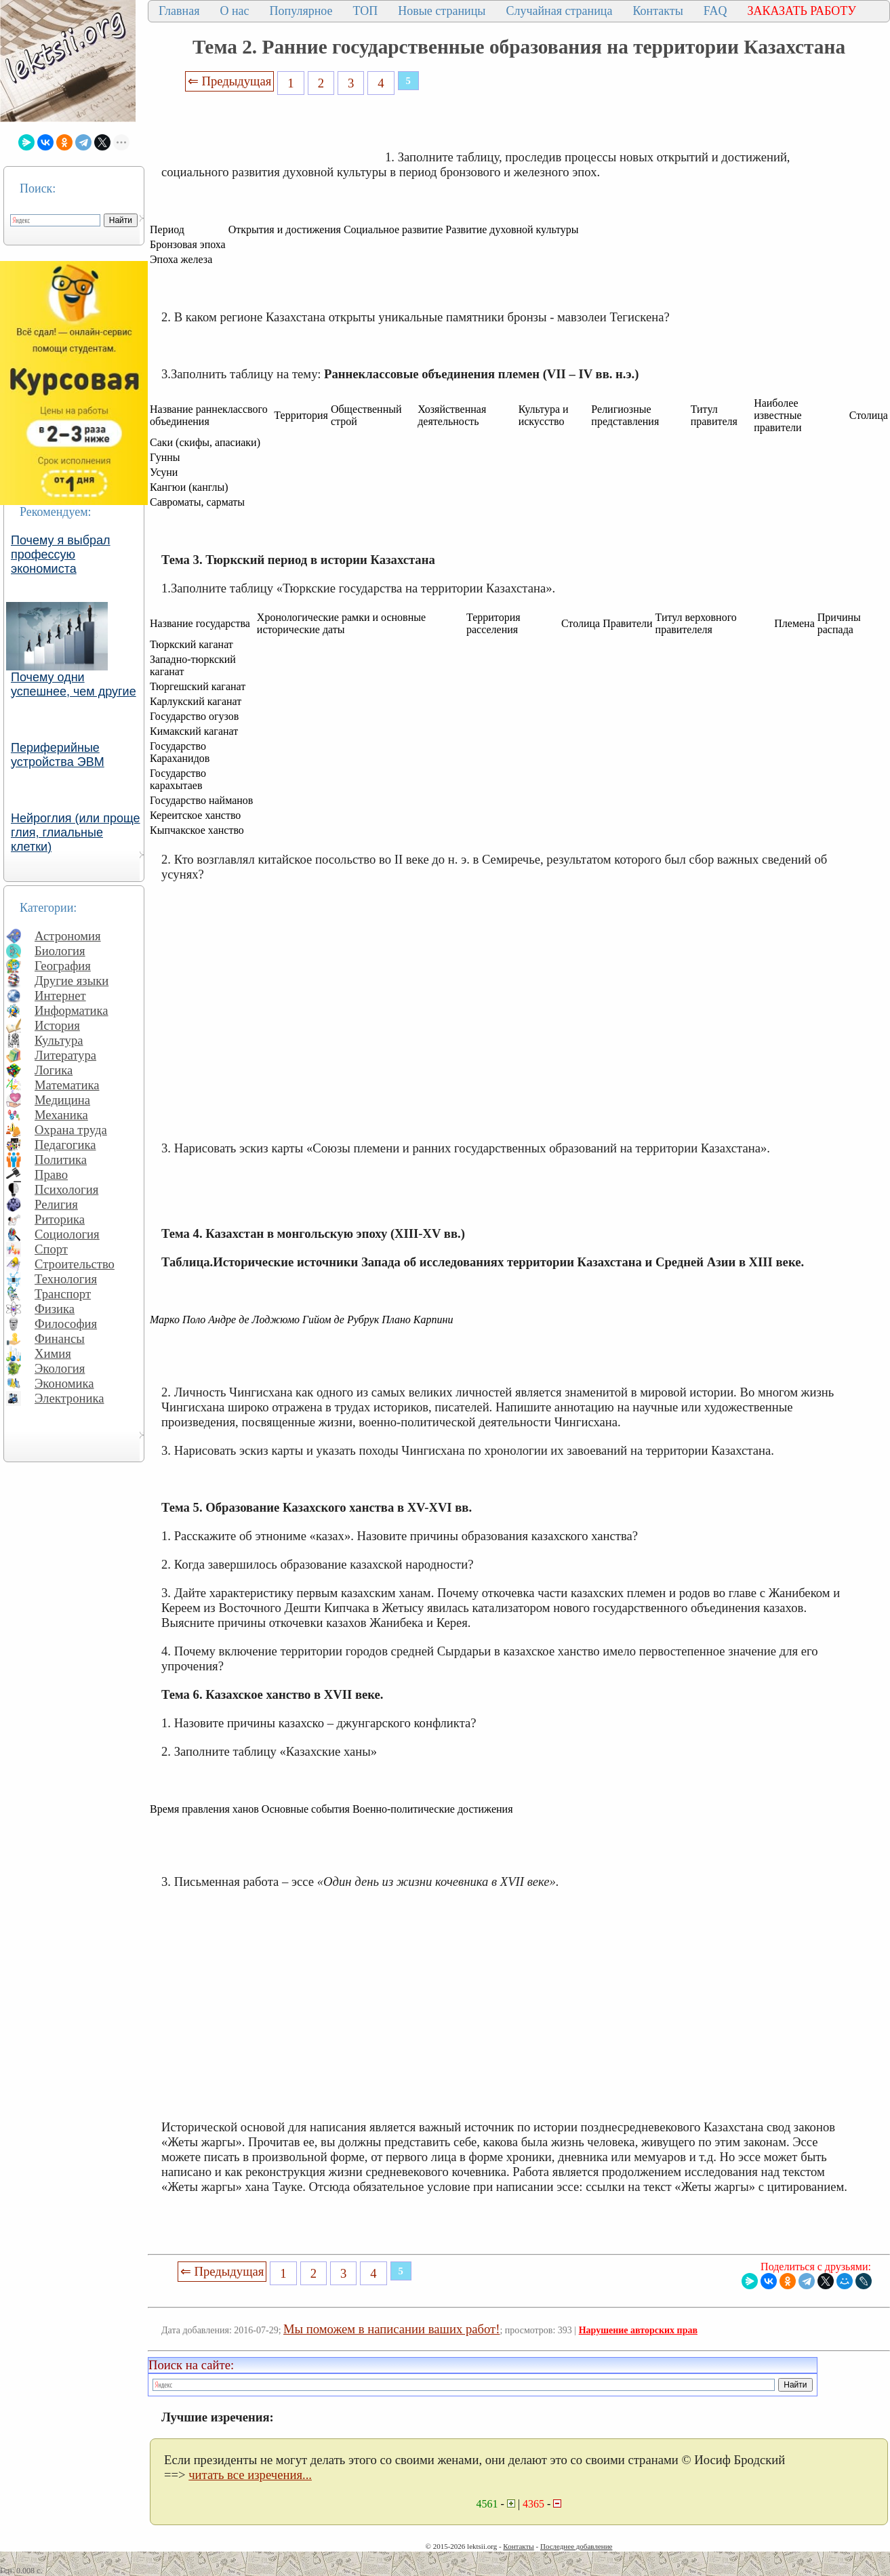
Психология (66, 1189)
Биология (60, 951)
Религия (56, 1204)
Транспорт (63, 1294)
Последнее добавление (576, 2546)
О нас (234, 11)
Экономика (64, 1383)
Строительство (75, 1264)
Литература (65, 1055)
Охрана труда (71, 1130)
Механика (61, 1115)
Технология (66, 1279)
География (63, 966)
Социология (67, 1234)
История (57, 1025)
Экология (60, 1368)
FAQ (715, 11)
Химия (53, 1353)
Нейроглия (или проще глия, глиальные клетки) (75, 832)
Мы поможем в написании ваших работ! (391, 2329)
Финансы (60, 1338)
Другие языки (71, 980)
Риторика (60, 1219)
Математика (67, 1085)
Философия (66, 1323)
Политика (61, 1159)
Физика (55, 1309)
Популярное (301, 11)
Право (51, 1174)
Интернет (60, 995)
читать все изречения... (250, 2475)
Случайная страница (559, 11)
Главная (179, 11)
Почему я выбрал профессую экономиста (60, 555)
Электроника (69, 1398)
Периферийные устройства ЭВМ (57, 755)
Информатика (71, 1010)
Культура (59, 1040)
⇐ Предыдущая (230, 81)
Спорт (51, 1249)
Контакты (657, 11)
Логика (54, 1070)
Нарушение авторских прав (638, 2330)
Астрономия (68, 936)
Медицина (62, 1100)
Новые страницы (441, 11)
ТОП (365, 11)
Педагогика (65, 1145)
